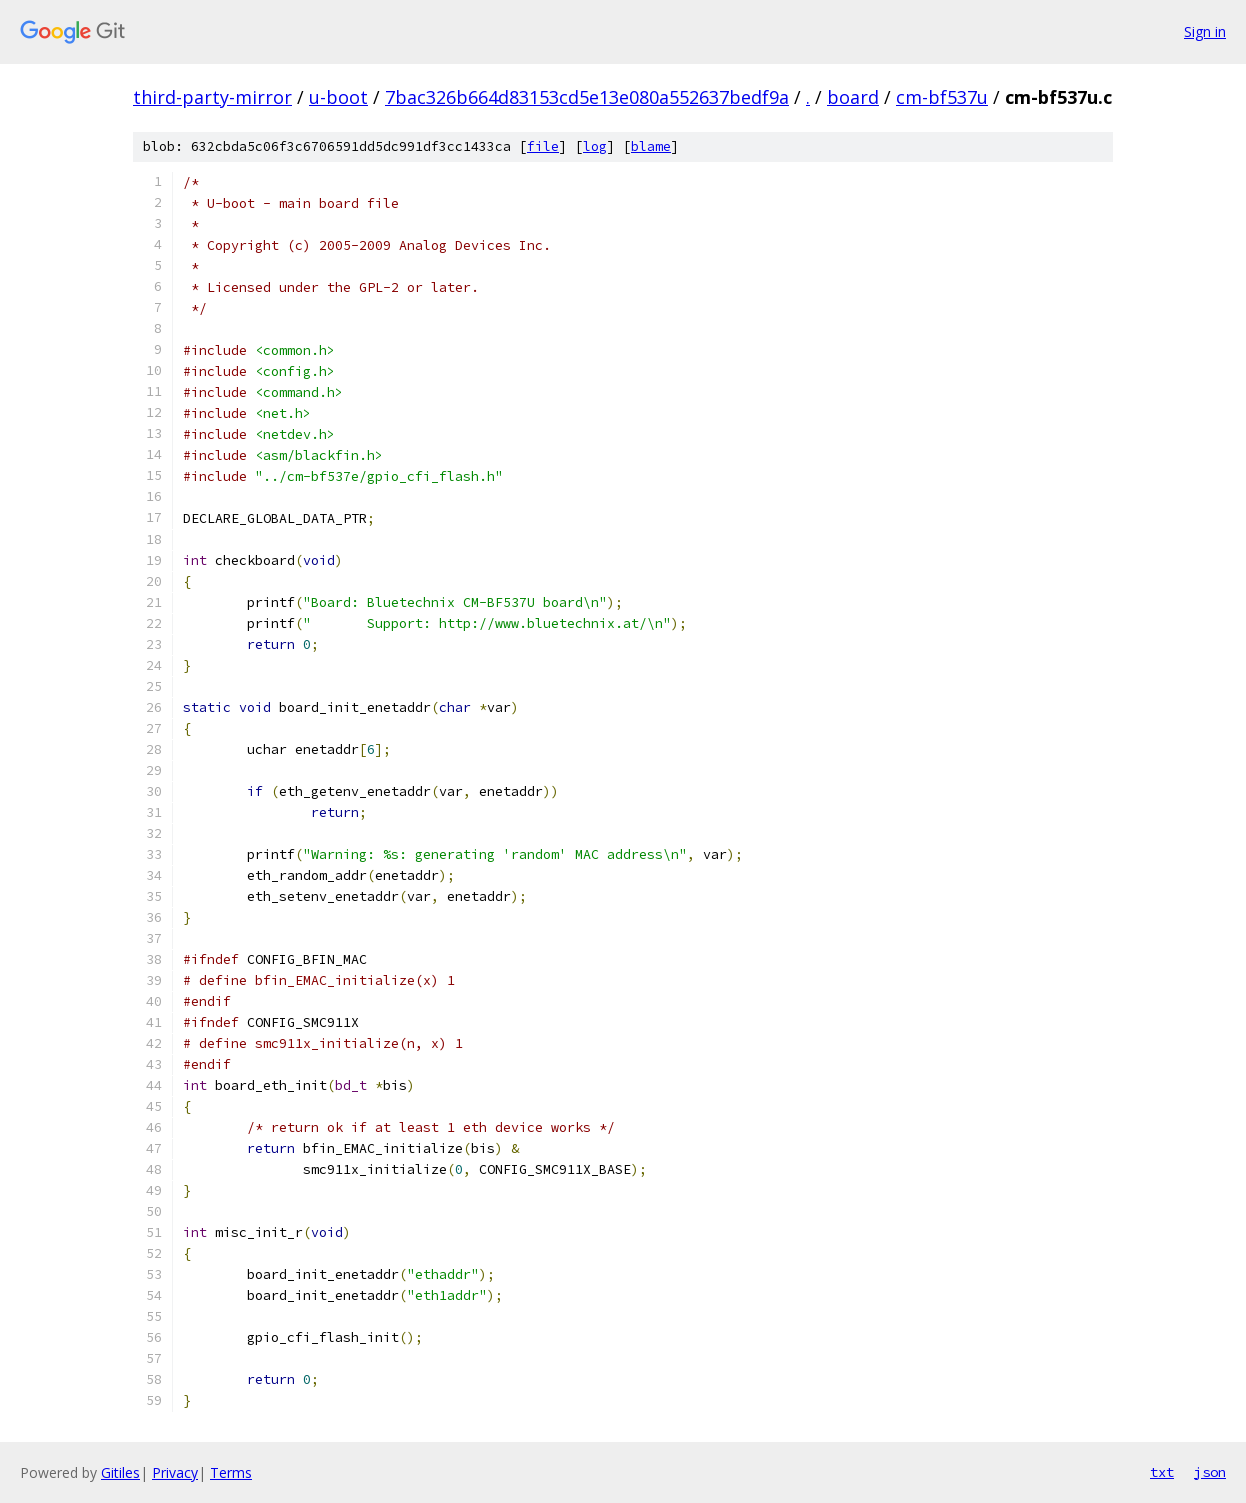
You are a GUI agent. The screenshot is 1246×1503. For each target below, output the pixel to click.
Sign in (1205, 31)
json (1210, 1472)
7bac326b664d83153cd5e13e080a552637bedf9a (587, 97)
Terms (231, 1472)
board (853, 97)
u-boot (338, 97)
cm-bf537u (942, 97)
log (595, 146)
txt (1162, 1472)
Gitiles (120, 1472)
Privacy (175, 1472)
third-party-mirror (212, 97)
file (543, 146)
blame (651, 146)
